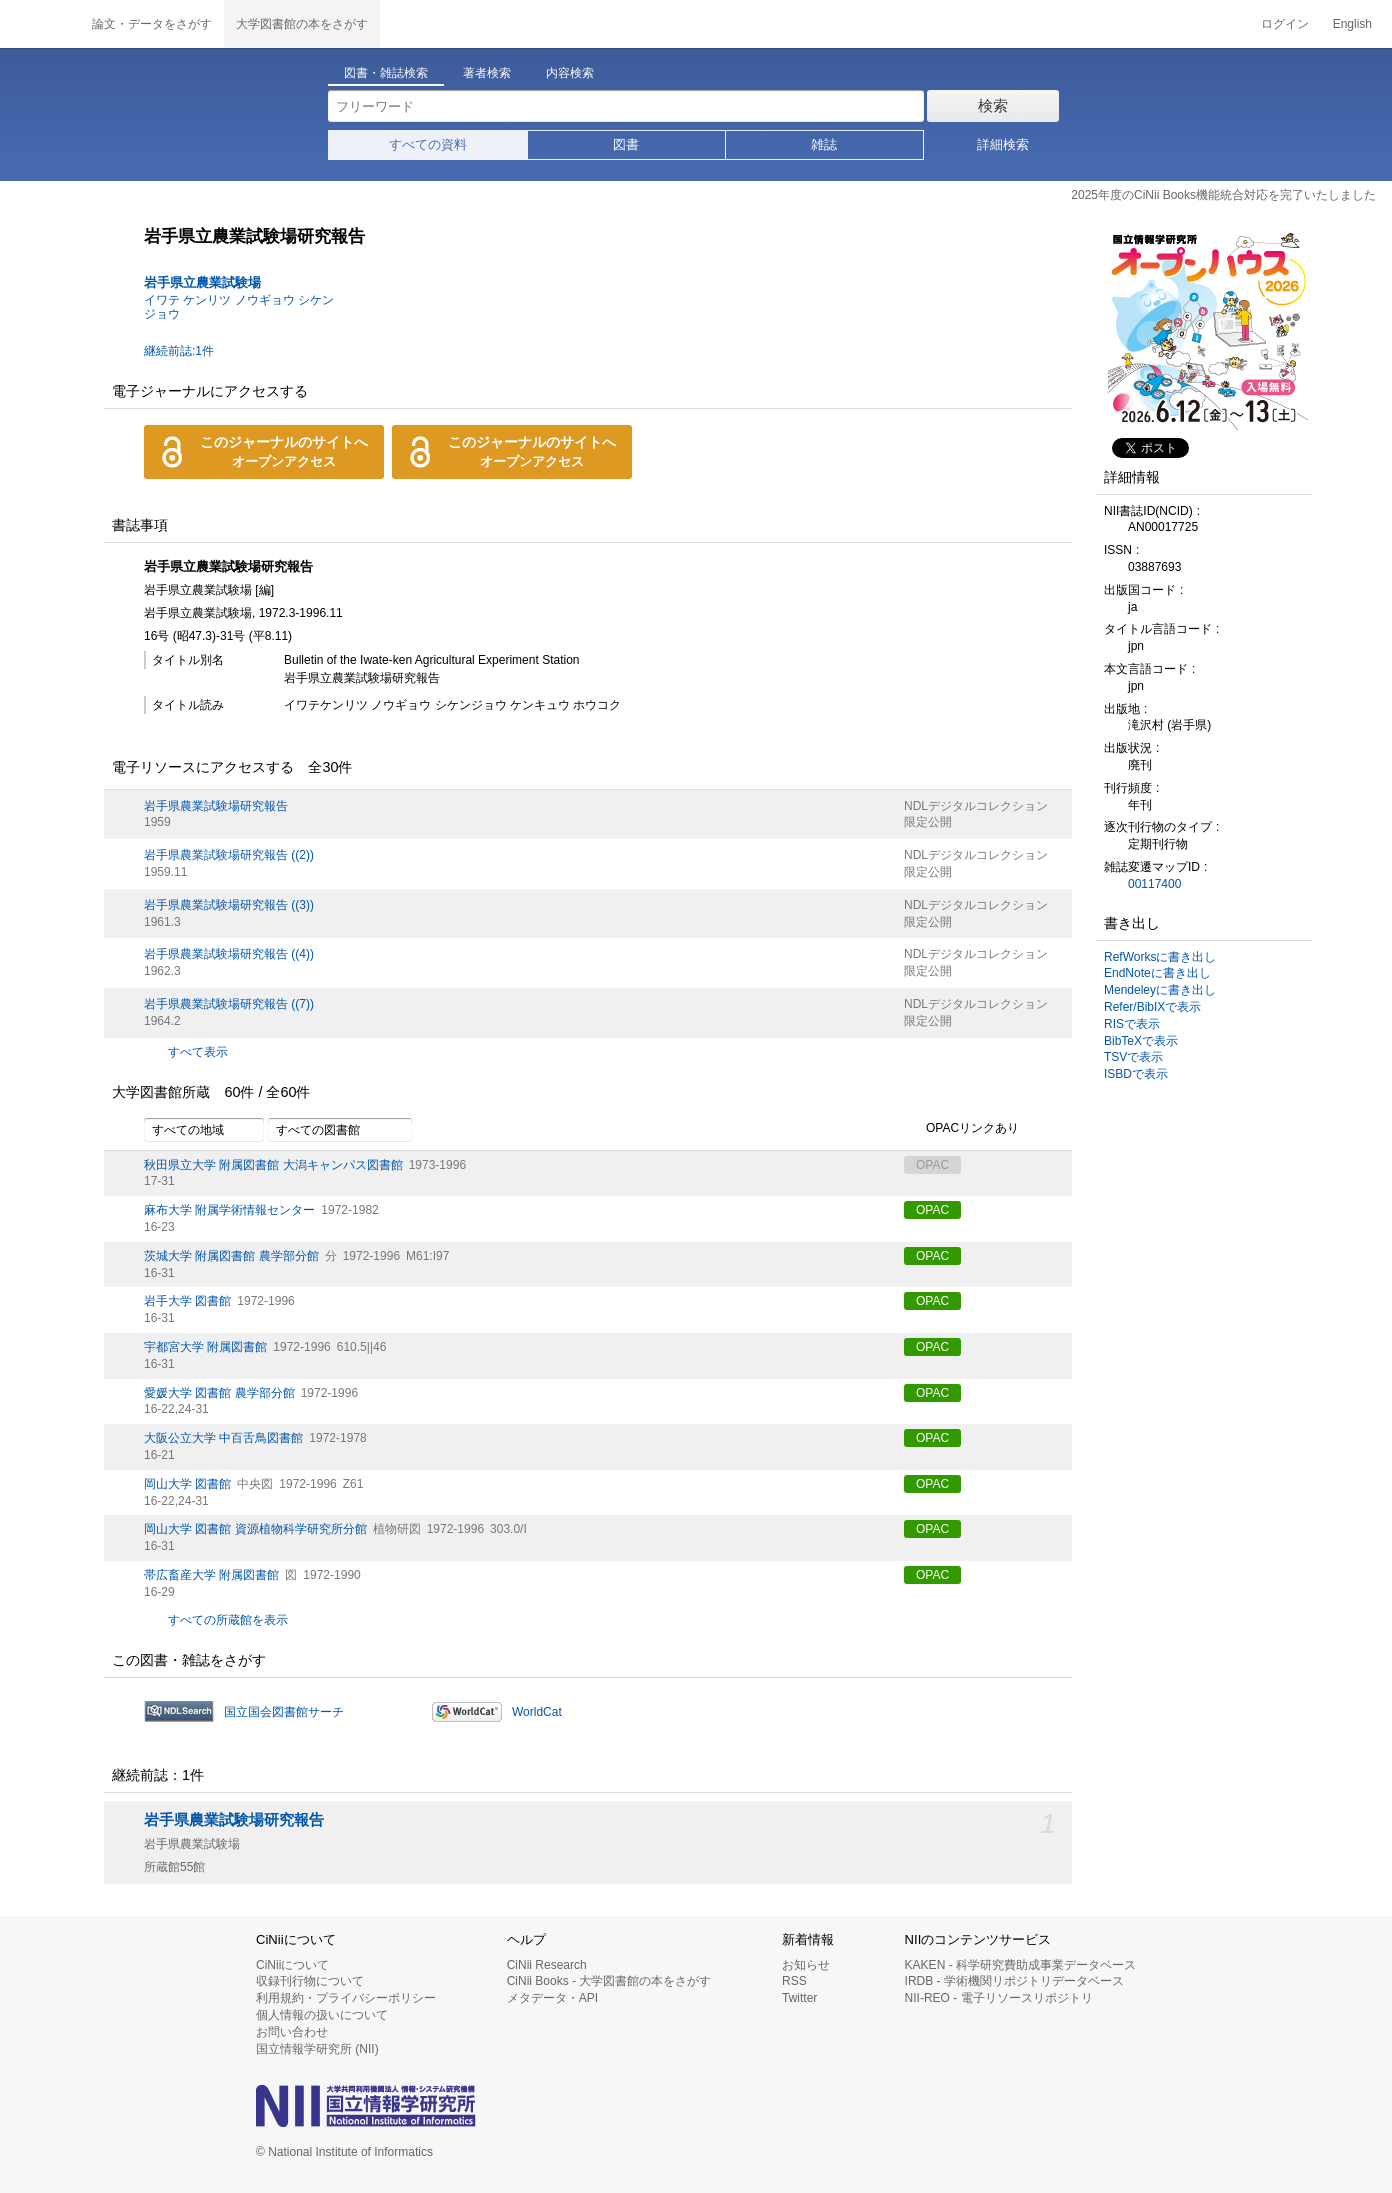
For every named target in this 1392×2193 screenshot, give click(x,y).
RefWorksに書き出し (1160, 957)
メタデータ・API (552, 1998)
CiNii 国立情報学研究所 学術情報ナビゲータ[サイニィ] (40, 24)
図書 (626, 144)
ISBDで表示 (1136, 1074)
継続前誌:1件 (179, 351)
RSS (794, 1981)
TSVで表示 (1133, 1057)
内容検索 (570, 73)
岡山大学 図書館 (187, 1484)
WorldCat (537, 1712)
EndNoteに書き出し (1157, 973)
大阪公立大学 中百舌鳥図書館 (223, 1438)
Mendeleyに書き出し (1160, 990)
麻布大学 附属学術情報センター (229, 1210)
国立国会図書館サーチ (284, 1712)
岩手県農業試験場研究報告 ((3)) (229, 905)
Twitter (799, 1998)
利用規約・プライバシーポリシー (346, 1998)
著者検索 (487, 73)
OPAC (932, 1210)
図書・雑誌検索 (386, 73)
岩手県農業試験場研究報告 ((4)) (229, 954)
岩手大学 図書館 (187, 1301)
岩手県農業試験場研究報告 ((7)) (229, 1004)
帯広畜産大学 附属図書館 (211, 1575)
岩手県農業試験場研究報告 (216, 806)
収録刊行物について (310, 1981)
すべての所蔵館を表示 (228, 1620)
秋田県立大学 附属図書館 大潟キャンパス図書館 (273, 1165)
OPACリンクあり (961, 1129)
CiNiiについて (292, 1965)
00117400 (1154, 884)
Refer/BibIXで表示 (1152, 1007)
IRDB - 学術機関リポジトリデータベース (1014, 1981)
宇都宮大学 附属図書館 (205, 1347)
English (1352, 24)
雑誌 (824, 144)
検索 (993, 105)
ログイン (1285, 24)
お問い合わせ (292, 2032)
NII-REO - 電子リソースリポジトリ (999, 1998)
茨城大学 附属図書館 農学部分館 (231, 1256)
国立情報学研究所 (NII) (317, 2049)
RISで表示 (1132, 1024)
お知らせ (806, 1965)
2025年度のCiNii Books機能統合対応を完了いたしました (1223, 195)
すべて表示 (198, 1052)
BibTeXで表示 (1141, 1041)
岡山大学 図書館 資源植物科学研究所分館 (255, 1529)
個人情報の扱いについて (322, 2015)
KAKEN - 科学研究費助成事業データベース (1020, 1965)
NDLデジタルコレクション (976, 806)
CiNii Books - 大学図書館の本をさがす (609, 1981)
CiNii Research (547, 1965)
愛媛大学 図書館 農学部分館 (219, 1393)
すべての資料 (428, 144)
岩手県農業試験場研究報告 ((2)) (229, 855)
